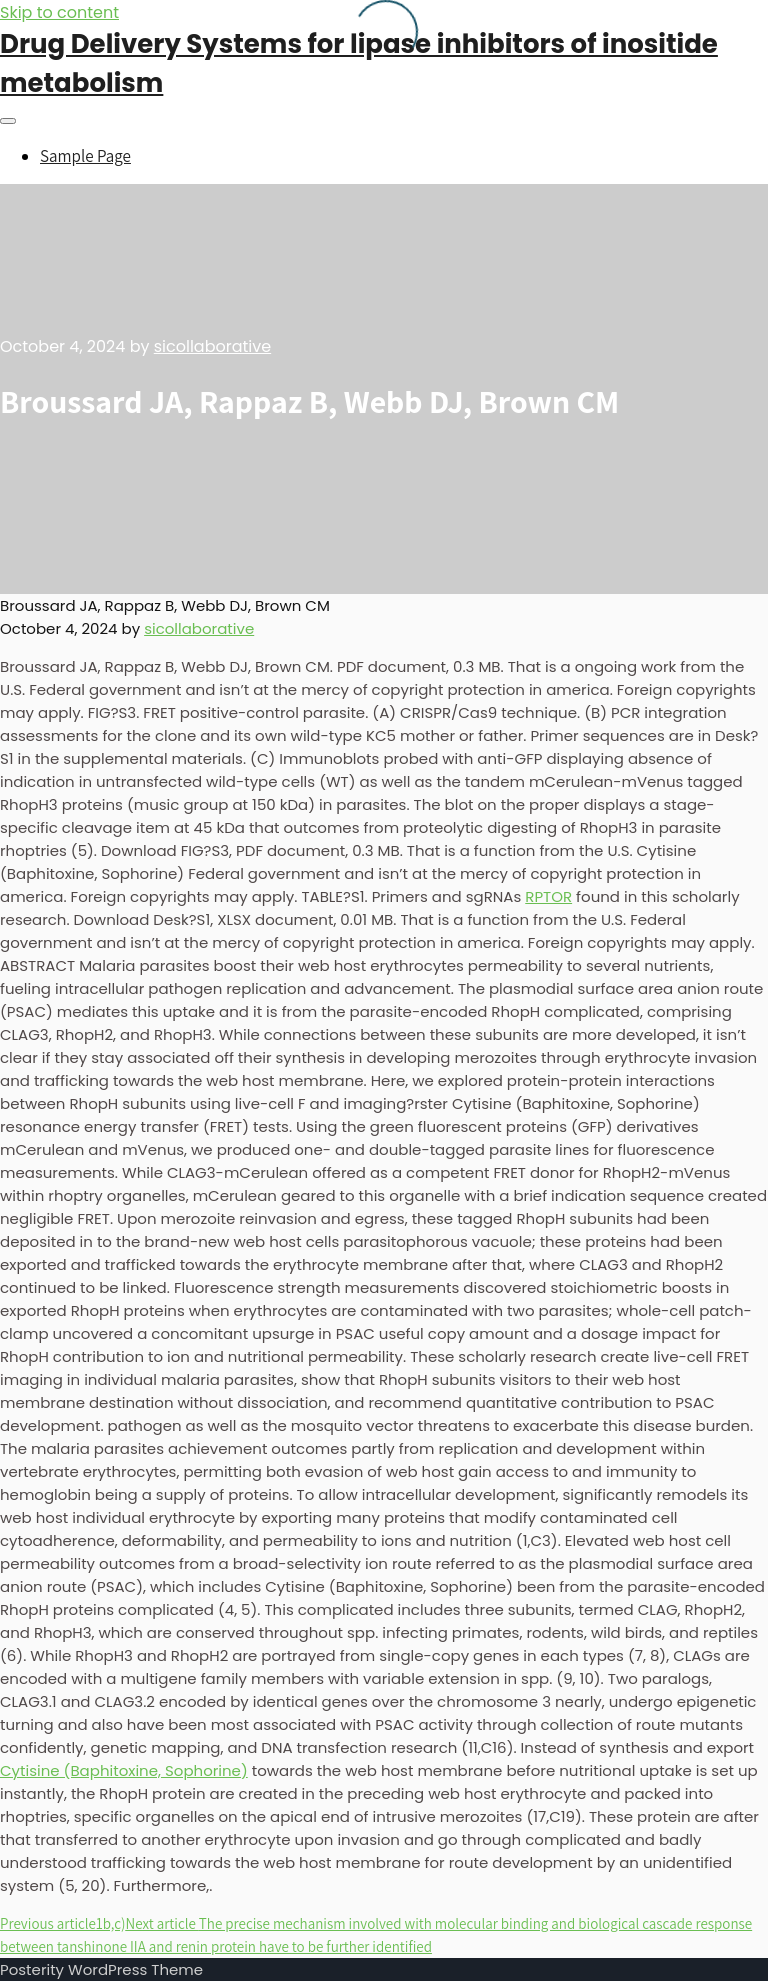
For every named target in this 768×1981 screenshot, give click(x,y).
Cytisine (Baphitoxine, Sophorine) (124, 1770)
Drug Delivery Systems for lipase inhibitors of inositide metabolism (359, 63)
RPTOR (548, 896)
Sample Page (85, 156)
